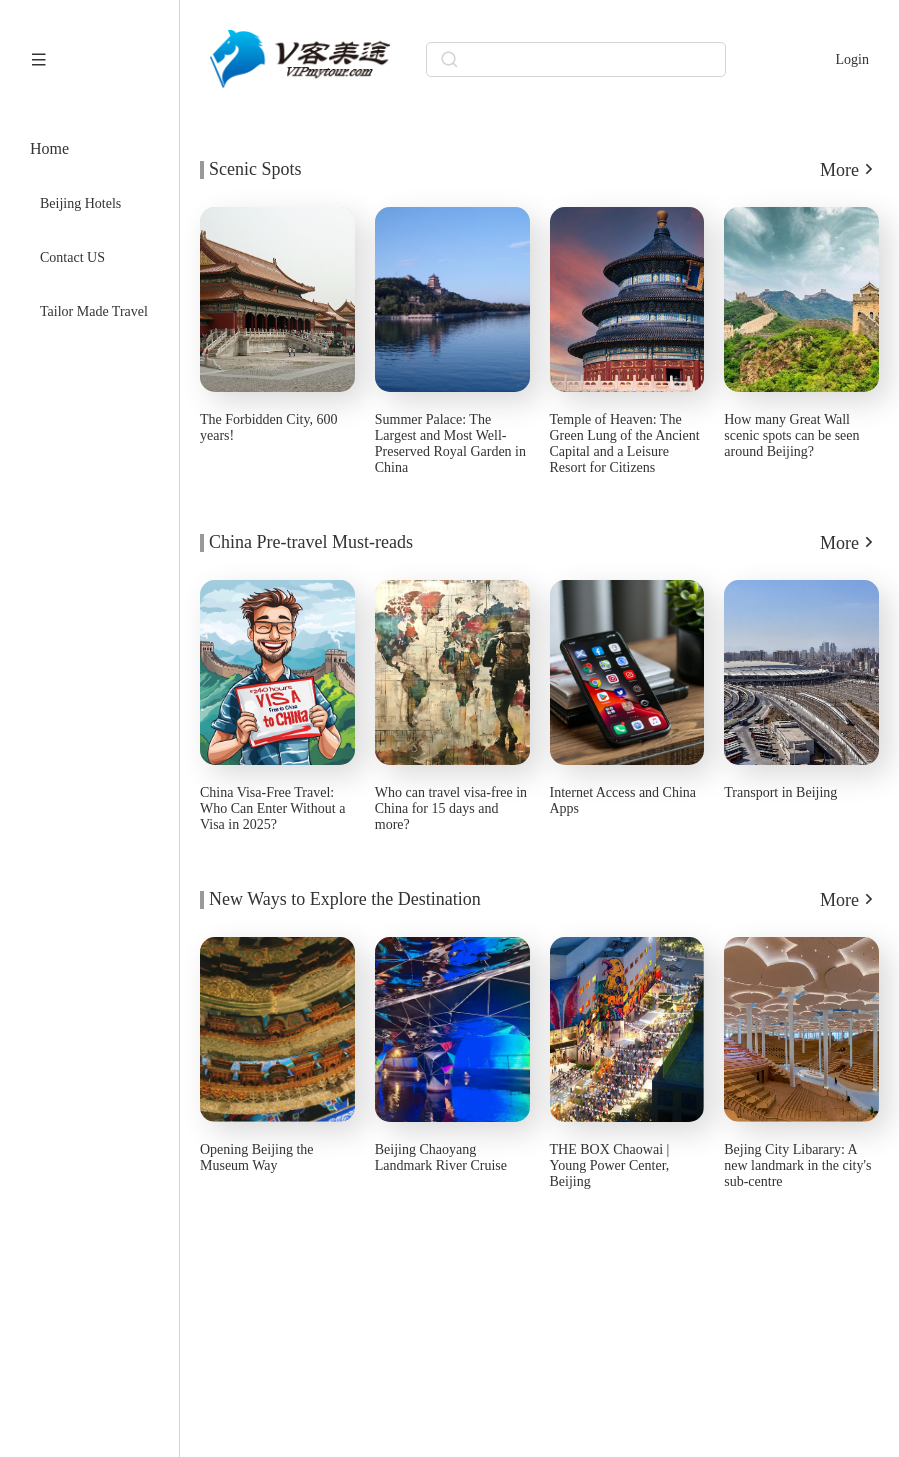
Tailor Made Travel (94, 311)
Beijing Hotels (80, 203)
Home (49, 148)
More (849, 169)
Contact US (72, 257)
